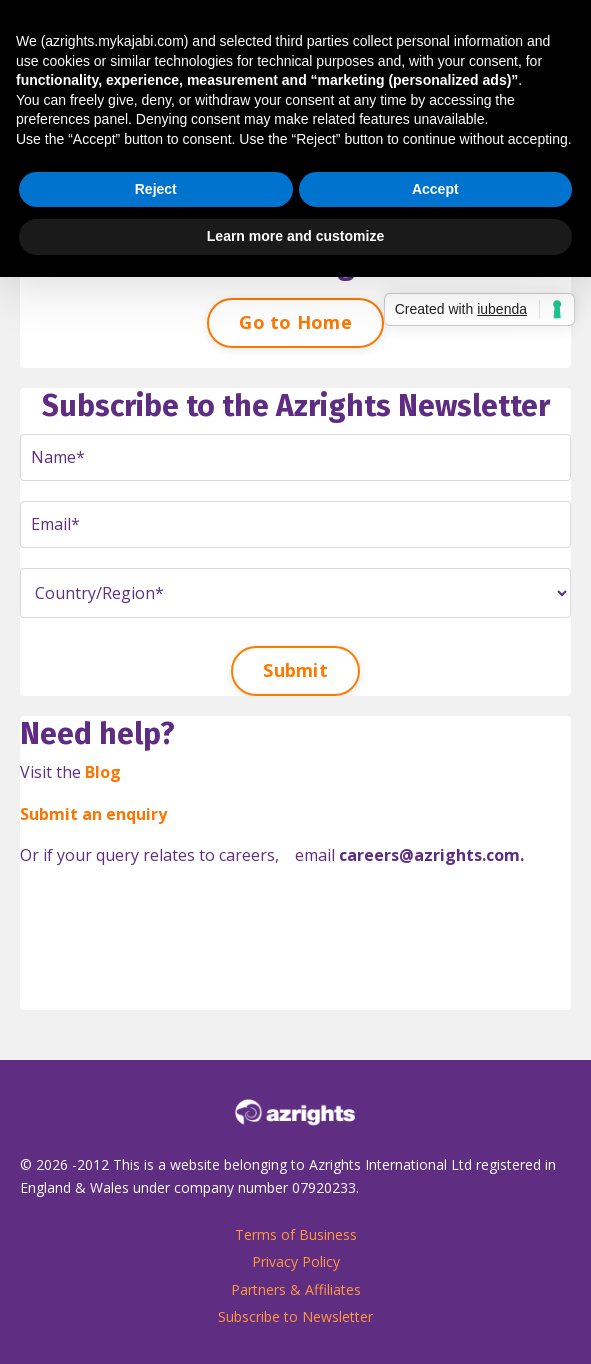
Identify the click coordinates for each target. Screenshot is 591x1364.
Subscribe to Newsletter (295, 1316)
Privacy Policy (296, 1261)
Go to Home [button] (295, 322)
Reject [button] (156, 189)
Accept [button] (435, 189)
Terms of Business (296, 1234)
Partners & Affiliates (296, 1289)
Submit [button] (295, 670)
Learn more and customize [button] (295, 236)
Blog (103, 772)
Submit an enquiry (93, 814)
